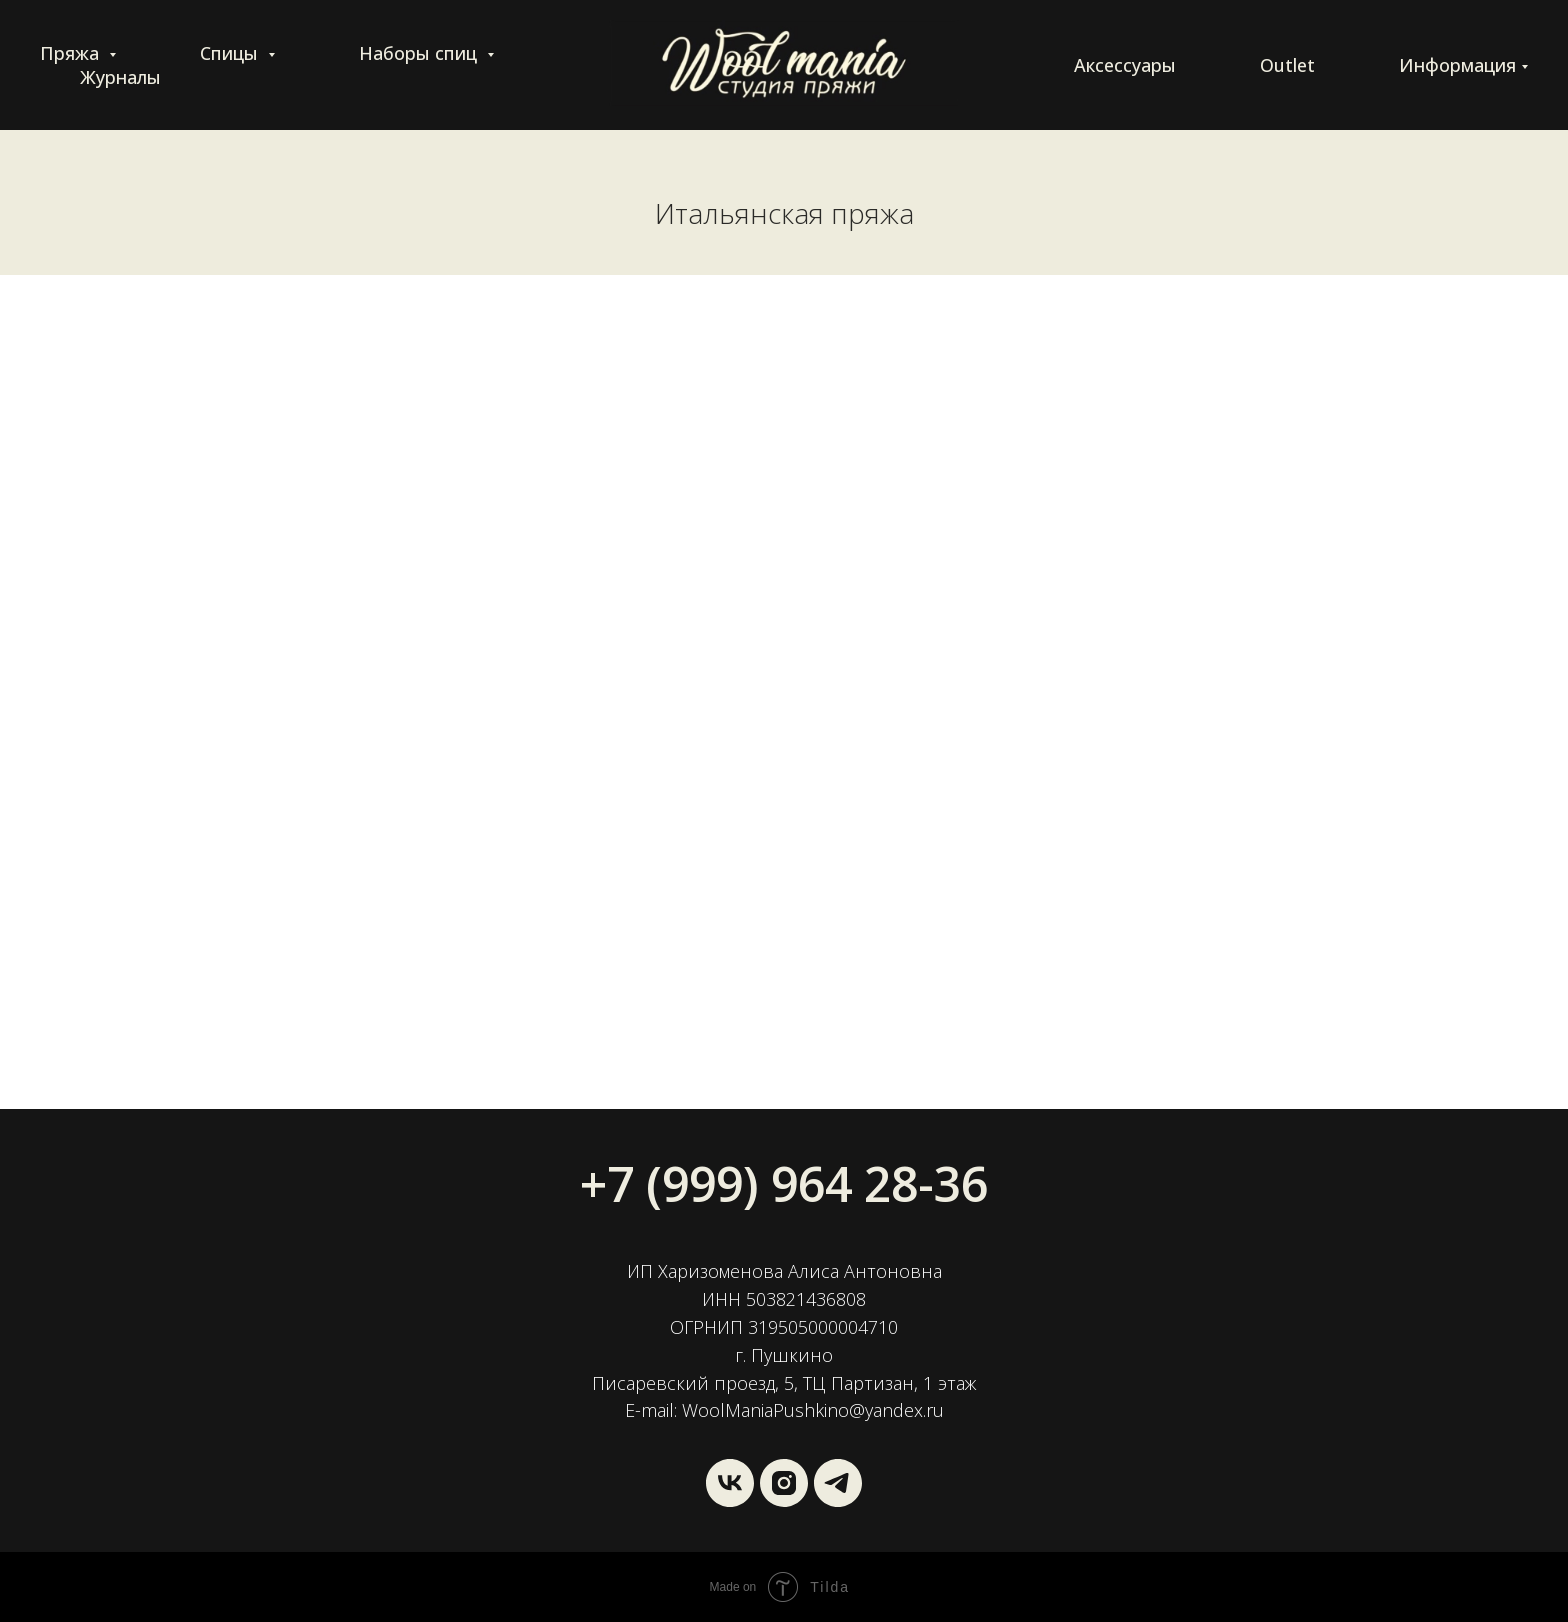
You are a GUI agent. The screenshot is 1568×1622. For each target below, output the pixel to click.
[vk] (730, 1483)
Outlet (1287, 65)
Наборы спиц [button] (420, 53)
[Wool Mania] (838, 1483)
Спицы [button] (231, 53)
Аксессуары (1125, 65)
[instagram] (784, 1483)
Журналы (120, 77)
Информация (1457, 65)
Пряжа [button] (72, 53)
